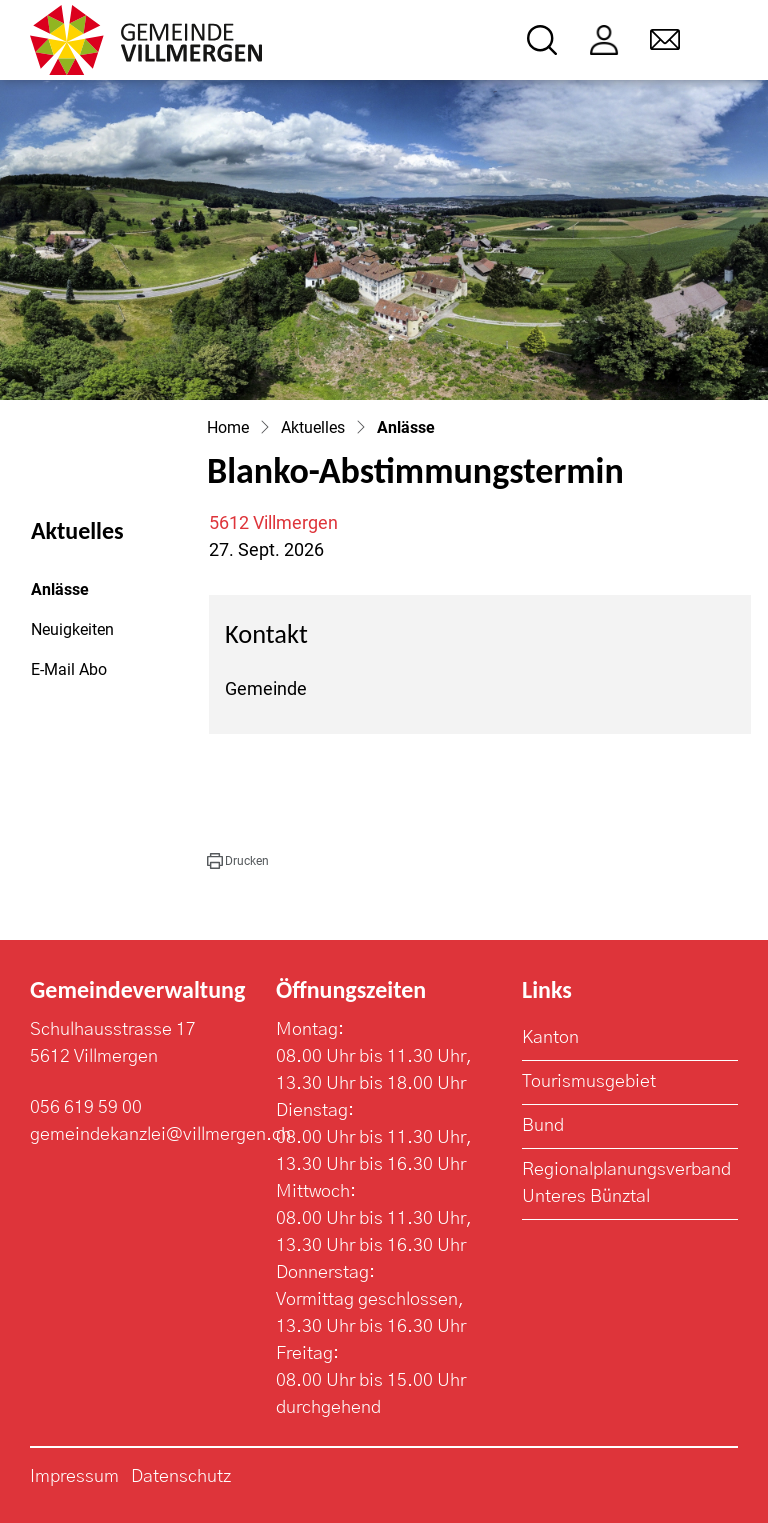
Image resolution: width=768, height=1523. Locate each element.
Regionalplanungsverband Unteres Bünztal (626, 1183)
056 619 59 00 (86, 1108)
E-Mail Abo (69, 669)
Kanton (550, 1038)
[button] (238, 861)
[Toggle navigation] (724, 40)
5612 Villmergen (273, 522)
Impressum (74, 1477)
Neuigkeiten (72, 629)
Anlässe (85, 595)
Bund (543, 1126)
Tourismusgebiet (589, 1082)
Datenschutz (181, 1477)
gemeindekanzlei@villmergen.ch (160, 1135)
